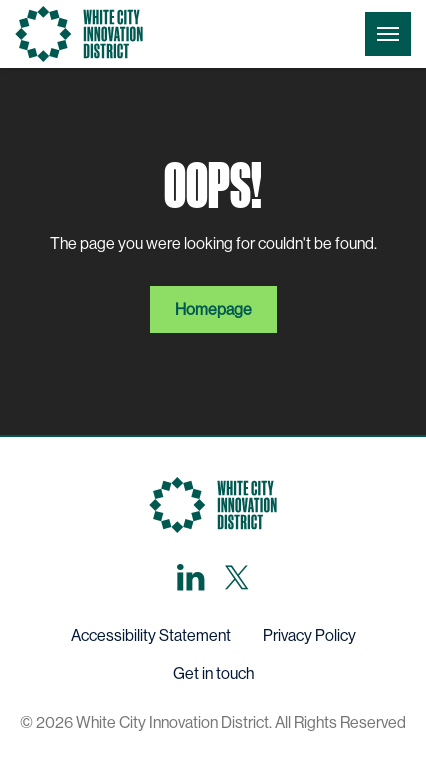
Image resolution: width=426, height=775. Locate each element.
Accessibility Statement (151, 635)
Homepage (213, 309)
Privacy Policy (309, 635)
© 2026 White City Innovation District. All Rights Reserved (213, 722)
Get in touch (213, 673)
